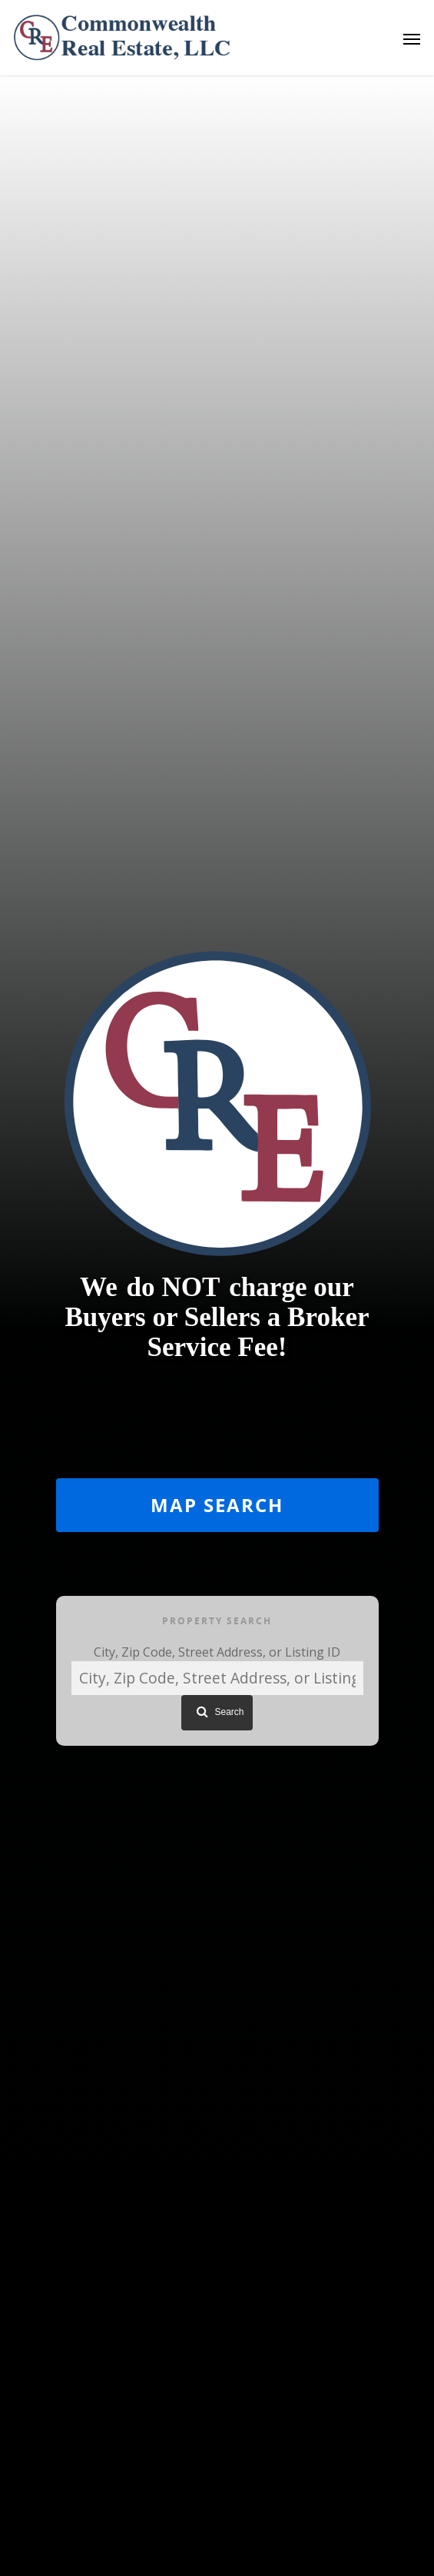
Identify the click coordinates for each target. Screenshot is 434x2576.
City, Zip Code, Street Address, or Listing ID (217, 1652)
